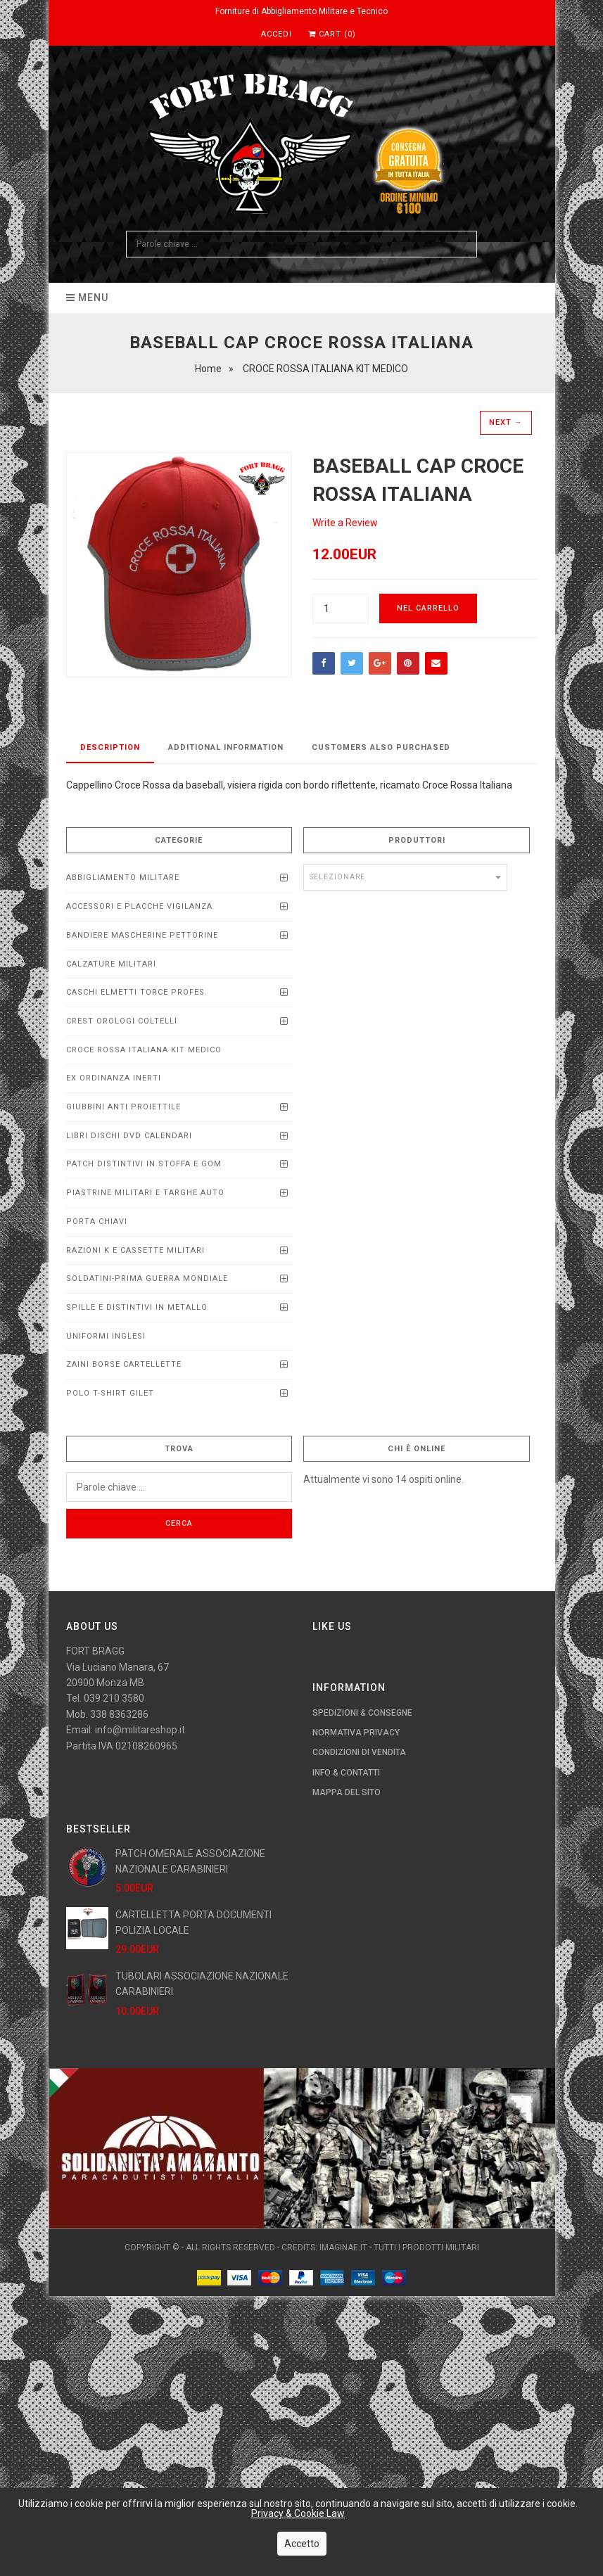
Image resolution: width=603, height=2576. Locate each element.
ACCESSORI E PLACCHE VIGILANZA (139, 906)
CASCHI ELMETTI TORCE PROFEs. (137, 992)
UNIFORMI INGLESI (106, 1336)
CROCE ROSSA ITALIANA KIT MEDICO (144, 1049)
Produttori (416, 840)
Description (110, 747)
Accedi (276, 34)
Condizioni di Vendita (359, 1752)
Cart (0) (332, 34)
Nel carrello (428, 608)
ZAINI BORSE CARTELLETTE (124, 1364)
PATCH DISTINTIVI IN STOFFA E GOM (144, 1163)
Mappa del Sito (346, 1792)
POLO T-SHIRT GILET (110, 1393)
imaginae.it (343, 2247)
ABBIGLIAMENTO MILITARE (122, 877)
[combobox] (405, 877)
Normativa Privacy (356, 1732)
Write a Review (345, 522)
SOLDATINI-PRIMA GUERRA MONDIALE (147, 1278)
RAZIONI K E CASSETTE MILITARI (135, 1250)
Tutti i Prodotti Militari (426, 2247)
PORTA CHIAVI (96, 1221)
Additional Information (226, 747)
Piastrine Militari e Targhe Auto (145, 1192)
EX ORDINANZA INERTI (113, 1078)
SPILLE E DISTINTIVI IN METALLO (137, 1307)
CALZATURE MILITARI (111, 964)
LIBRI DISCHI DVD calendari (129, 1135)
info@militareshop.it (140, 1729)
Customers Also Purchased (381, 747)
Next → (506, 422)
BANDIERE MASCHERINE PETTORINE (142, 935)
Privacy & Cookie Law (298, 2514)
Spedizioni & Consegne (362, 1713)
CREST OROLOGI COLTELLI (121, 1021)
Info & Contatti (346, 1773)
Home (208, 368)
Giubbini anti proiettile (123, 1106)
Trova (179, 1448)
